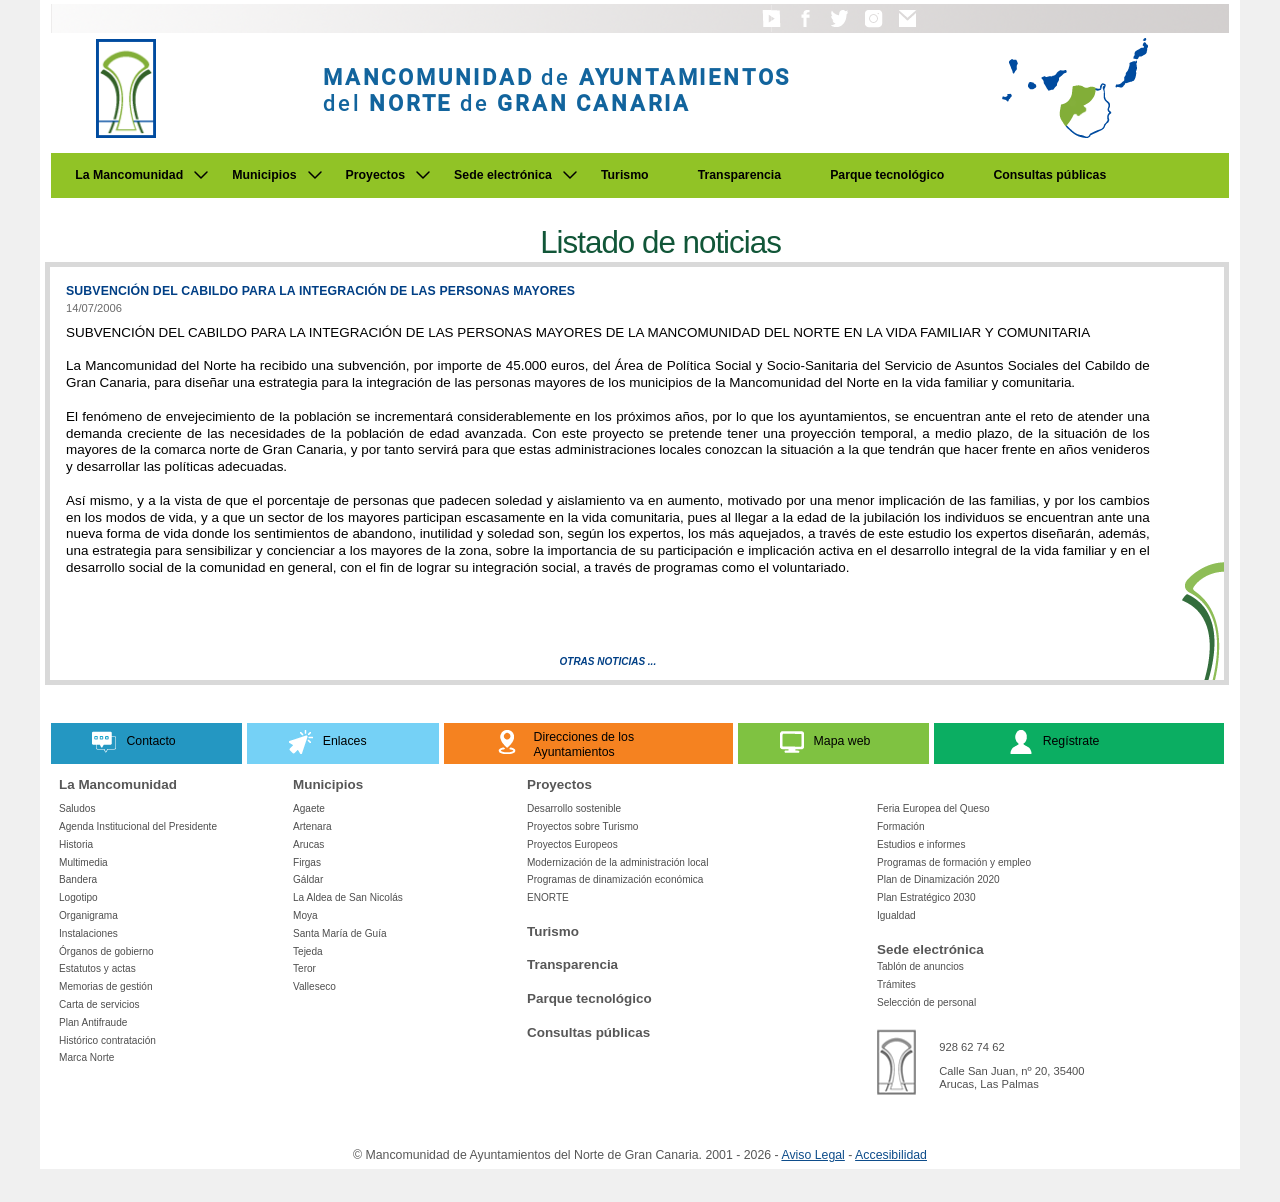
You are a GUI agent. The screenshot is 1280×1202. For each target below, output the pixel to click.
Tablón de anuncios (920, 966)
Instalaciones (88, 933)
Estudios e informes (921, 844)
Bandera (78, 879)
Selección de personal (926, 1002)
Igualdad (896, 915)
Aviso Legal (812, 1155)
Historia (76, 844)
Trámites (896, 984)
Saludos (77, 808)
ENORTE (548, 897)
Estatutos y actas (97, 968)
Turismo (625, 175)
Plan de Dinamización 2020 (938, 879)
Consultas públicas (1049, 175)
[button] (771, 28)
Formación (901, 826)
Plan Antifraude (93, 1022)
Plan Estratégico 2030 (926, 897)
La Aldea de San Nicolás (348, 897)
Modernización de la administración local (618, 862)
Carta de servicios (99, 1004)
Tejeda (308, 951)
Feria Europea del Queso (933, 808)
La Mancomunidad (129, 175)
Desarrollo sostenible (574, 808)
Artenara (312, 826)
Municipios (264, 175)
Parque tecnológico (887, 175)
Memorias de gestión (106, 986)
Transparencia (740, 175)
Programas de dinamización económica (615, 879)
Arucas (308, 844)
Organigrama (88, 915)
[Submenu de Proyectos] (423, 175)
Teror (304, 968)
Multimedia (83, 862)
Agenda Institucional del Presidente (138, 826)
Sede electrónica (503, 175)
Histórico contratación (107, 1040)
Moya (305, 915)
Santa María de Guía (340, 933)
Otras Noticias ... (608, 661)
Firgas (307, 862)
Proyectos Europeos (572, 844)
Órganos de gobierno (106, 951)
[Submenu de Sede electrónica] (570, 175)
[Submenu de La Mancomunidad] (201, 175)
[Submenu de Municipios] (315, 175)
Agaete (309, 808)
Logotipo (78, 897)
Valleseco (314, 986)
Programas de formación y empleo (954, 862)
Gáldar (308, 879)
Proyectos (376, 175)
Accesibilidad (891, 1155)
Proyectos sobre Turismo (582, 826)
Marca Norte (86, 1057)
